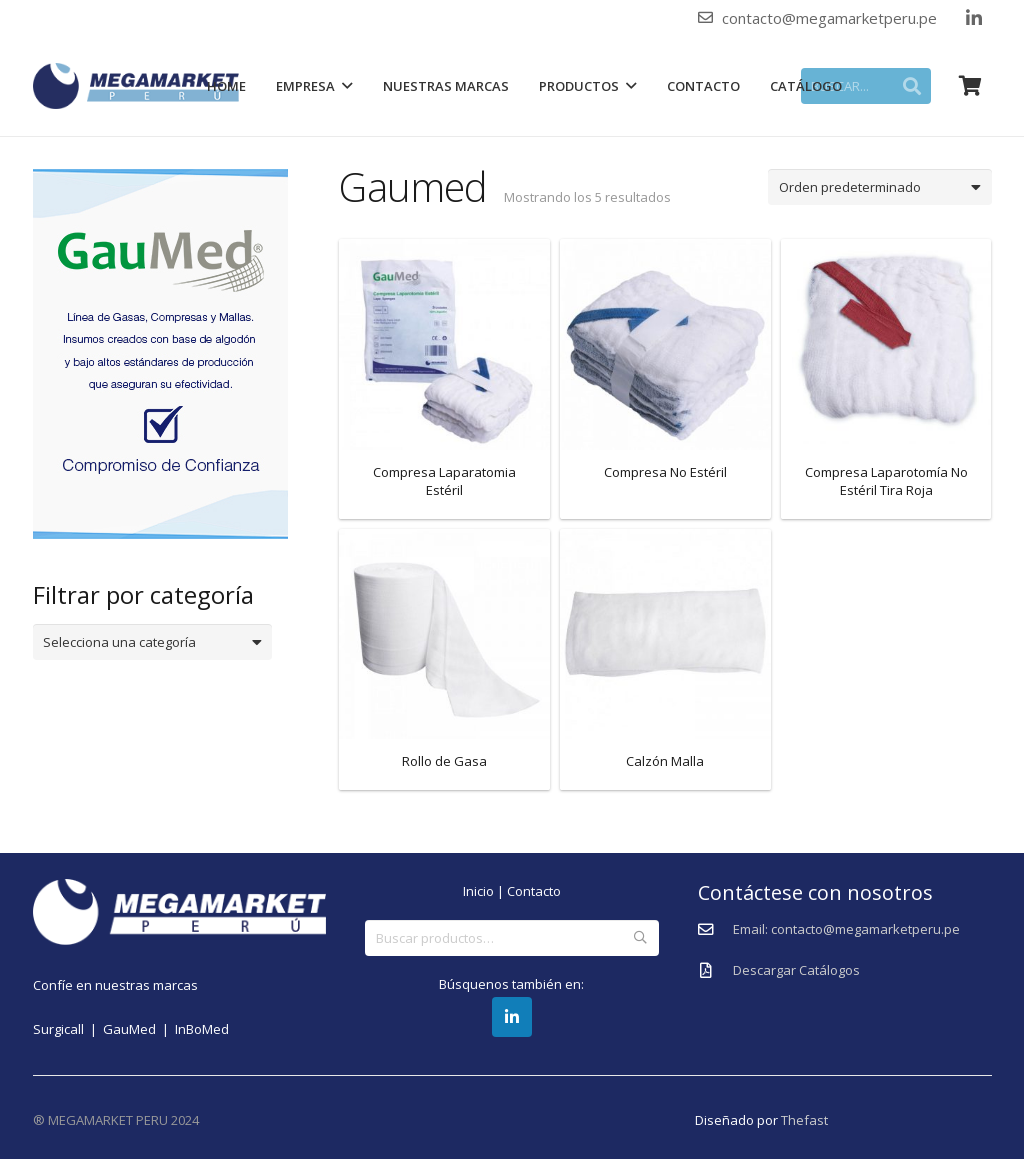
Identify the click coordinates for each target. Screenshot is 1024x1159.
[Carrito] (970, 86)
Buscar (640, 938)
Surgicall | (68, 1029)
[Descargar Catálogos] (715, 971)
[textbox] (144, 642)
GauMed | (139, 1029)
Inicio (478, 891)
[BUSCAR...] (866, 86)
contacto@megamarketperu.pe (829, 18)
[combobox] (153, 642)
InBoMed (202, 1029)
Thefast (804, 1120)
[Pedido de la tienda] (879, 187)
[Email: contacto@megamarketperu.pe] (715, 930)
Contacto (534, 891)
